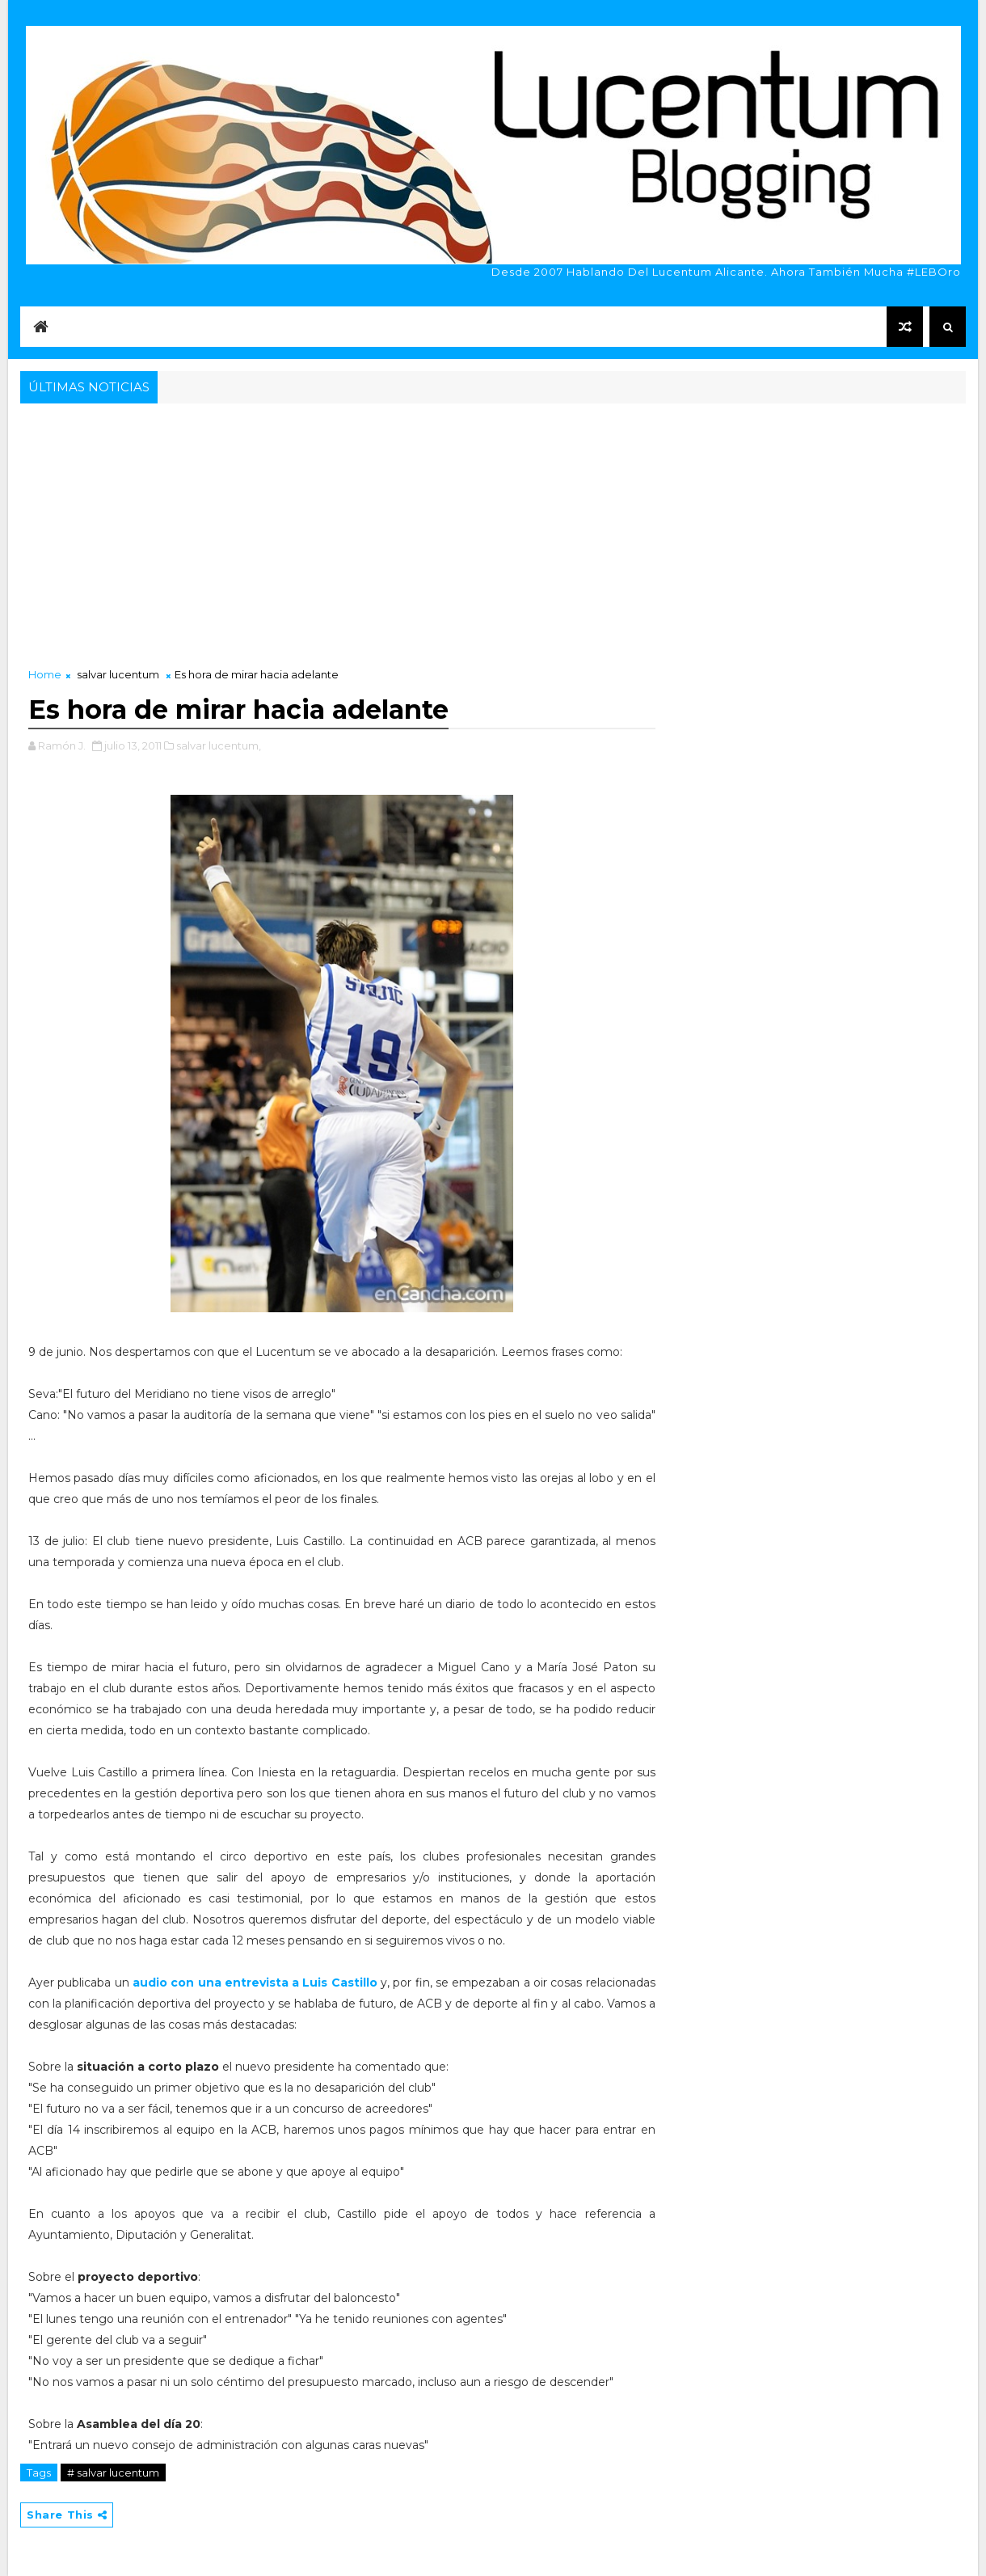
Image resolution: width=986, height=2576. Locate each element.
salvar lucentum (118, 674)
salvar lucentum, (218, 745)
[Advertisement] (493, 529)
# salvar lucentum (113, 2472)
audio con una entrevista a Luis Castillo (253, 1982)
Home (44, 674)
